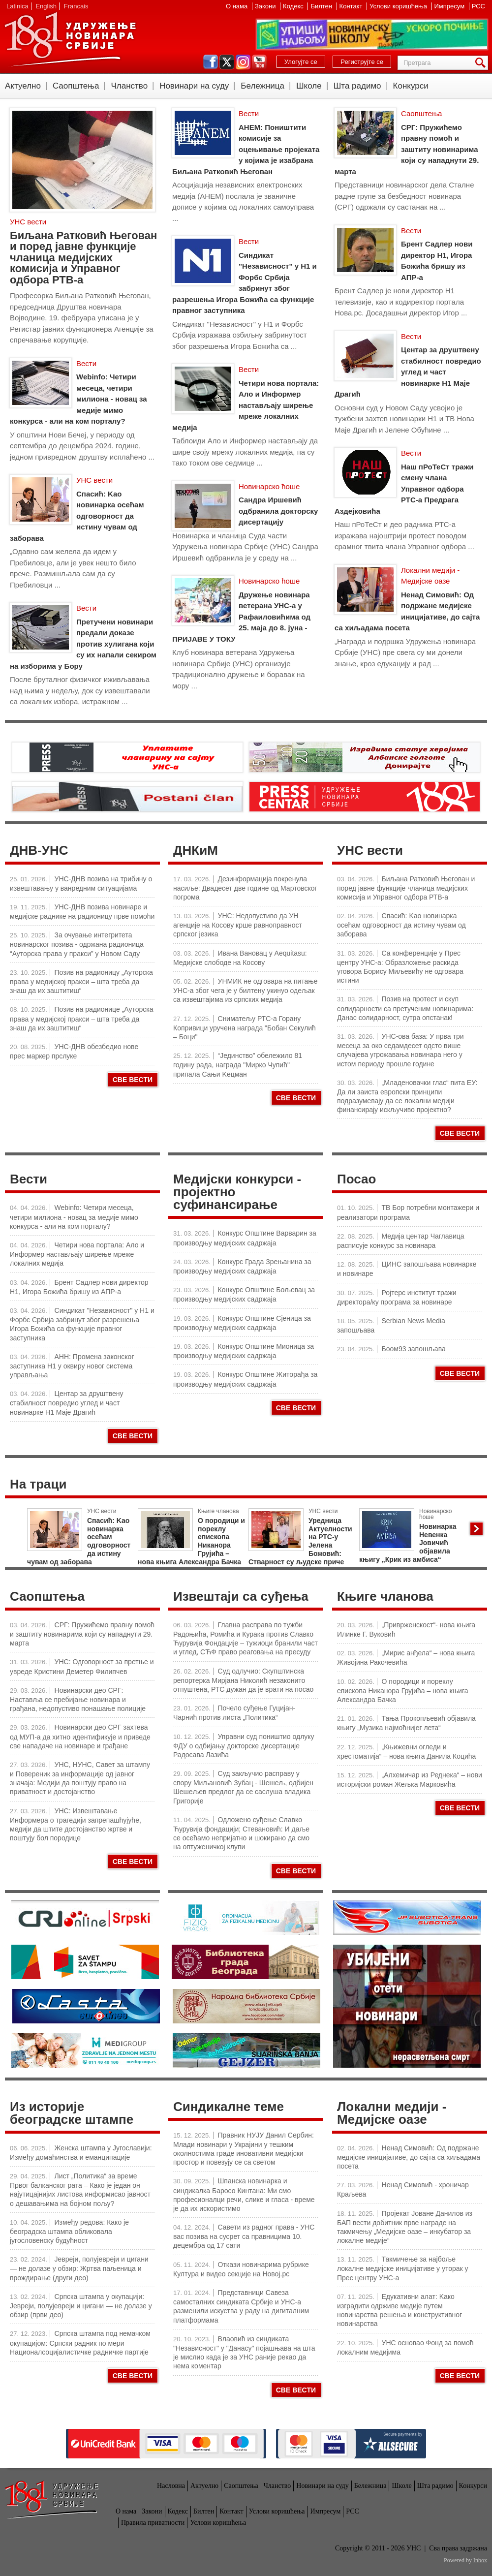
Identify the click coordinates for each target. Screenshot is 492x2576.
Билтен (322, 6)
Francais (76, 6)
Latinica (17, 6)
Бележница (262, 86)
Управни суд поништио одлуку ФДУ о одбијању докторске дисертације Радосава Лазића (243, 1746)
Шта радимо (357, 86)
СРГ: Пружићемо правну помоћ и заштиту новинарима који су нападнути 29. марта (407, 149)
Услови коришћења (399, 6)
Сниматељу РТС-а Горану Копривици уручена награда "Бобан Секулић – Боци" (244, 1028)
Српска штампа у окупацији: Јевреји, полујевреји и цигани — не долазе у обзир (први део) (81, 2306)
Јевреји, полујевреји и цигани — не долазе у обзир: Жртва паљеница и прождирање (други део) (79, 2268)
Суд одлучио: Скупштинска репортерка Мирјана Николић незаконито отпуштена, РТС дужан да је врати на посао (243, 1680)
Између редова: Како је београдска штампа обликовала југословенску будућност (69, 2231)
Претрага (482, 62)
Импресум (450, 6)
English (46, 6)
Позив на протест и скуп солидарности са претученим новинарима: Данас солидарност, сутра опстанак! (405, 1008)
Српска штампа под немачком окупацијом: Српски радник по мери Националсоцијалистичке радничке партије (80, 2342)
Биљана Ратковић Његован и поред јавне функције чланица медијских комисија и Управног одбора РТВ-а (83, 257)
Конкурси (411, 86)
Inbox (480, 2560)
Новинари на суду (194, 86)
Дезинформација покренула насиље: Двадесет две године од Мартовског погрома (245, 888)
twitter (226, 62)
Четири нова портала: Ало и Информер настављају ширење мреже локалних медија (245, 405)
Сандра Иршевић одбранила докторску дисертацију (278, 511)
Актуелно (23, 86)
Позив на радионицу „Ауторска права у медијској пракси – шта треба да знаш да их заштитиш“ (81, 981)
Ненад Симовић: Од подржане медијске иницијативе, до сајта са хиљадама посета (408, 2157)
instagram (243, 62)
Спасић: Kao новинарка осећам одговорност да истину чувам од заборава (77, 516)
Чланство (129, 86)
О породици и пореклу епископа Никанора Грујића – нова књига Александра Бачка (402, 1690)
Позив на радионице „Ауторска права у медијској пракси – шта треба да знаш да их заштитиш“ (82, 1018)
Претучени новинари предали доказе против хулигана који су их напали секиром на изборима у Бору (83, 644)
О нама (237, 6)
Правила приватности (152, 2522)
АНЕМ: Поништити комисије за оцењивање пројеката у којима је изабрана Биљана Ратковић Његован (245, 149)
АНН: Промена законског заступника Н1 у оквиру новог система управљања (72, 1366)
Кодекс (294, 6)
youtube (259, 62)
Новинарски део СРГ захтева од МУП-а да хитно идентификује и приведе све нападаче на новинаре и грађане (80, 1736)
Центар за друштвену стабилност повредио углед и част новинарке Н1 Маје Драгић (408, 371)
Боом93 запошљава (414, 1349)
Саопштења (76, 86)
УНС (69, 39)
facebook (210, 62)
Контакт (351, 6)
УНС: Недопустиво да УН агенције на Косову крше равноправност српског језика (237, 925)
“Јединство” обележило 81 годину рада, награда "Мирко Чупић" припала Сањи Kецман (237, 1065)
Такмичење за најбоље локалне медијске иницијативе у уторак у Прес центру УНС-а (402, 2268)
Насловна (171, 2485)
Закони (266, 6)
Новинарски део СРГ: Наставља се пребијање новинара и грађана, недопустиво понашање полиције (78, 1699)
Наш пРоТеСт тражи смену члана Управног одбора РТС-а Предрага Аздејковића (404, 489)
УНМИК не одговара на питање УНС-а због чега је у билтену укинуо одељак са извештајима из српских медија (245, 990)
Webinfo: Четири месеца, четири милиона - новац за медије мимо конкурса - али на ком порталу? (78, 398)
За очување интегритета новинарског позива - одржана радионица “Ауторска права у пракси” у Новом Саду (77, 944)
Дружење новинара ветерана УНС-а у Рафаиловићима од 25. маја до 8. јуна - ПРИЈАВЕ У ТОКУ (241, 616)
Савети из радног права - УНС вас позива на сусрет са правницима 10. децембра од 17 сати (243, 2236)
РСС (478, 6)
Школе (309, 86)
